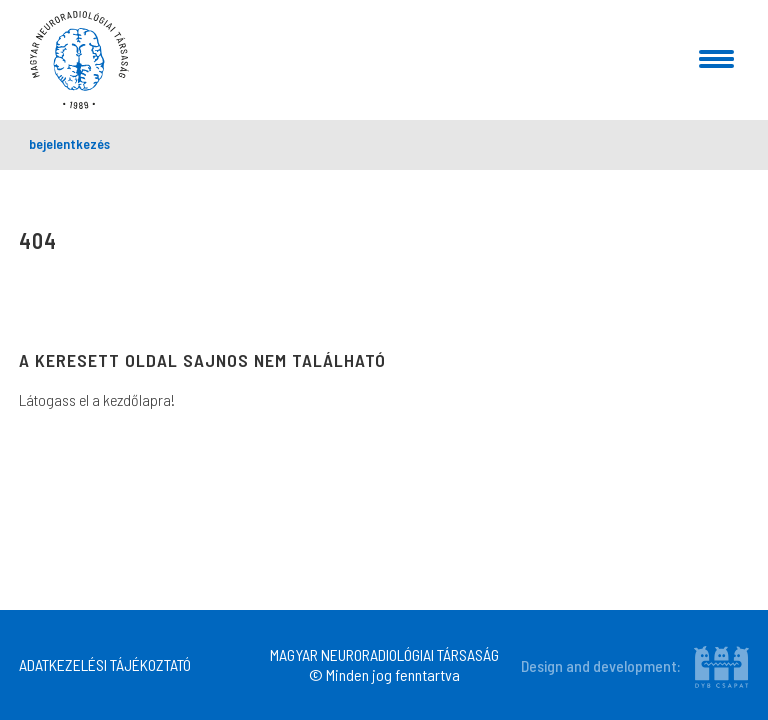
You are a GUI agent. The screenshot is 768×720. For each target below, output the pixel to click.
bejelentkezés (69, 143)
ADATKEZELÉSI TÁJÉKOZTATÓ (105, 664)
